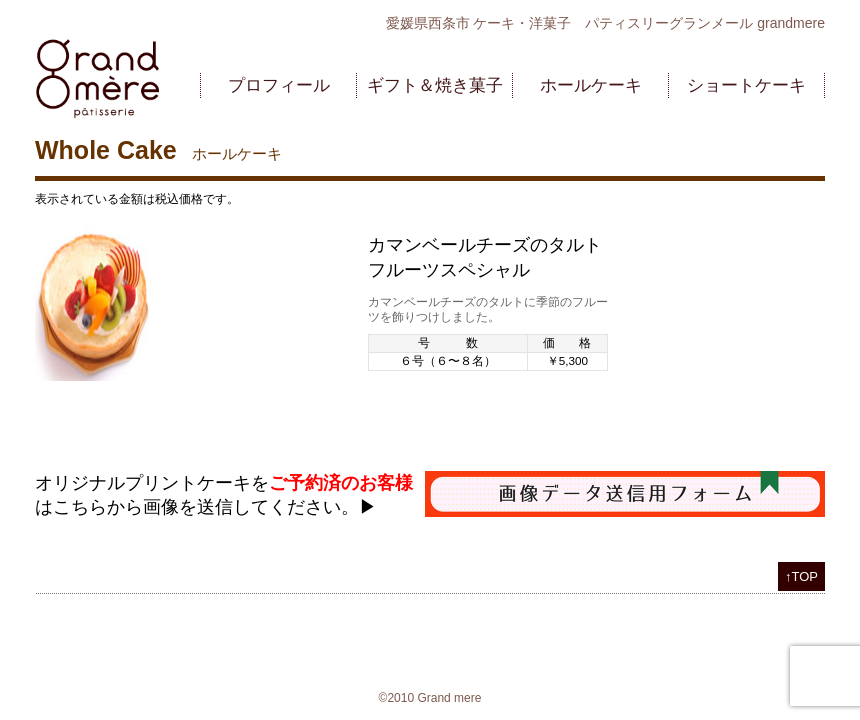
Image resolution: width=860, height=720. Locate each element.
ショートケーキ (746, 85)
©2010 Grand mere (430, 698)
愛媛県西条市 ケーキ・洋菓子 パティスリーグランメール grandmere (605, 23)
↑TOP (801, 576)
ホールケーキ (591, 85)
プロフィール (279, 85)
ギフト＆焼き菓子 (435, 85)
